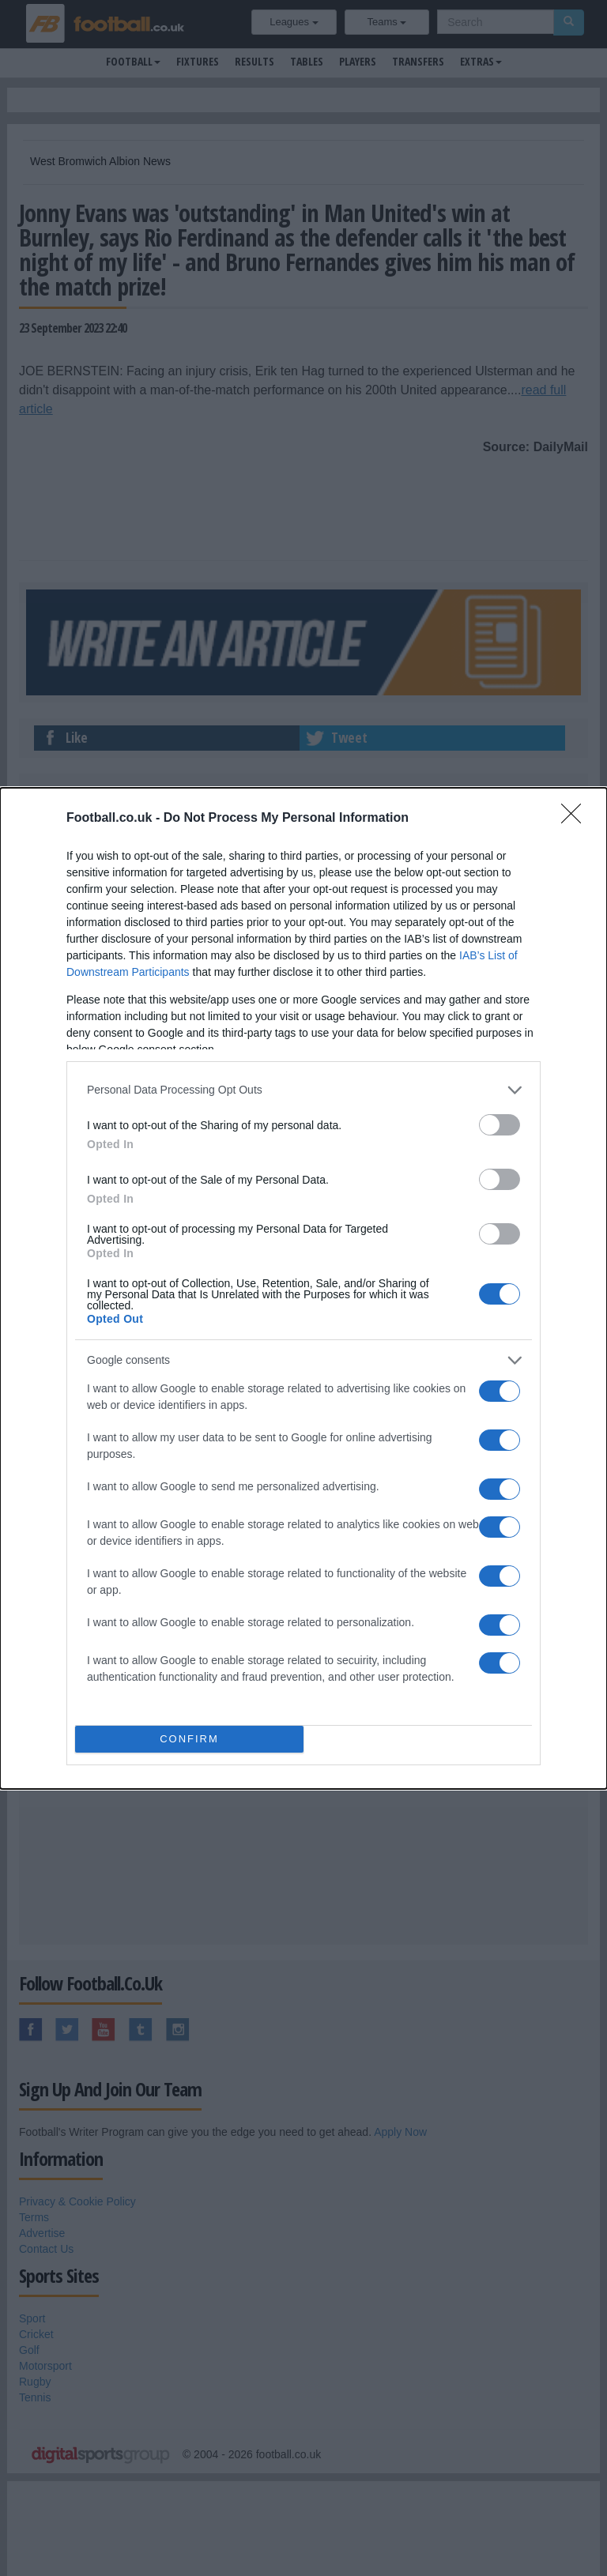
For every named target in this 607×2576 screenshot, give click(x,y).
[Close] (576, 818)
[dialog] (303, 1287)
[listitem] (303, 1089)
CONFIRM (189, 1738)
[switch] (499, 1124)
